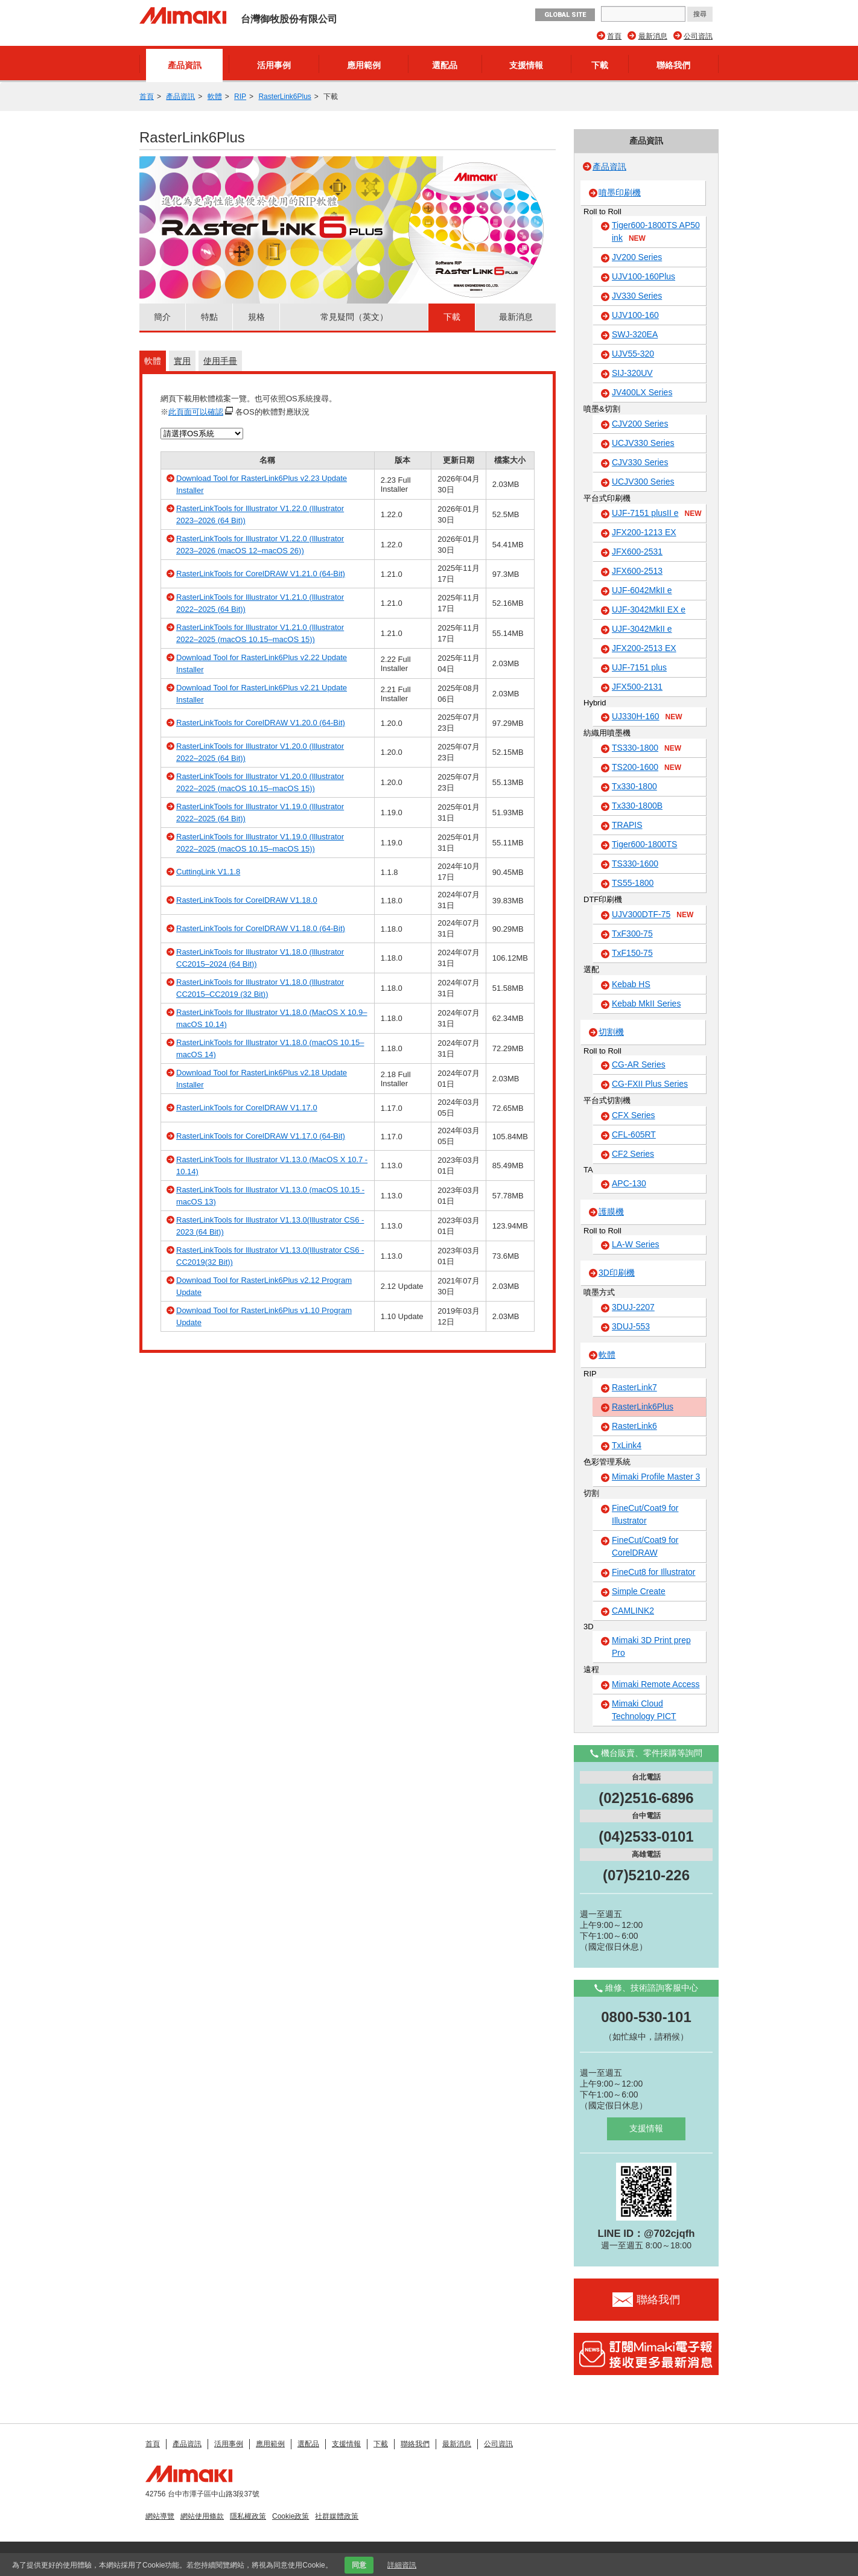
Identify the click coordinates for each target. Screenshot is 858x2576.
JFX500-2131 (637, 687)
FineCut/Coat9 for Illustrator (645, 1514)
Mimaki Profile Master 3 (656, 1476)
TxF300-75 (632, 933)
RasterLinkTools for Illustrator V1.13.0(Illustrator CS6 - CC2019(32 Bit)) (270, 1256)
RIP (240, 96)
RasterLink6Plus (284, 96)
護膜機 (611, 1211)
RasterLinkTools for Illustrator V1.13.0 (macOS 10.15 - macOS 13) (270, 1195)
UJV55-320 (633, 353)
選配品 (444, 65)
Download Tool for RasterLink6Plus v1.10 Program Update (264, 1316)
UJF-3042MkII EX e (648, 609)
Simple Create (639, 1591)
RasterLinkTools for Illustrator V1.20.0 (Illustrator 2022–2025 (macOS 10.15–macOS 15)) (260, 782)
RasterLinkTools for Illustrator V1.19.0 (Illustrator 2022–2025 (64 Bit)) (260, 812)
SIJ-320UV (632, 373)
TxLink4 (626, 1445)
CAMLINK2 (633, 1610)
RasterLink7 (634, 1387)
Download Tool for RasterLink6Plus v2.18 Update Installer (261, 1078)
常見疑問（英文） (354, 317)
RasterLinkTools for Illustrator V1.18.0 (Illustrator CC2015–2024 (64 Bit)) (260, 957)
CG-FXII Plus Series (650, 1084)
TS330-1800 (646, 748)
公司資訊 (698, 36)
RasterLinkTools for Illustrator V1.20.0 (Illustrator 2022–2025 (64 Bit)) (260, 752)
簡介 (162, 317)
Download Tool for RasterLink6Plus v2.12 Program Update (264, 1286)
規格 (256, 317)
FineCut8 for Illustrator (654, 1572)
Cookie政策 (290, 2516)
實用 (182, 361)
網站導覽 (159, 2516)
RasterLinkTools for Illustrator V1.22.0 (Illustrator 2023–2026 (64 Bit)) (260, 514)
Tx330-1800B (637, 805)
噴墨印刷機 (620, 192)
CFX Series (633, 1115)
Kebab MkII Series (646, 1003)
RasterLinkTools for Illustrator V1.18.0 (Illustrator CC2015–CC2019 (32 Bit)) (260, 988)
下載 (599, 65)
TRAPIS (627, 825)
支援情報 (526, 65)
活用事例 (274, 65)
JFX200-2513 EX (644, 648)
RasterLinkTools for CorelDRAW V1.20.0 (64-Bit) (260, 722)
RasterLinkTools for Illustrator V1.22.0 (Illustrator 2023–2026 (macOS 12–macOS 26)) (260, 544)
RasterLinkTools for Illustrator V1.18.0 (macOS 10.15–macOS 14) (270, 1048)
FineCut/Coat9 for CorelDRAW (645, 1546)
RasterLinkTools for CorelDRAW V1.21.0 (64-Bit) (260, 573)
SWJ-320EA (635, 334)
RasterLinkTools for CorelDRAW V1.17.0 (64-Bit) (260, 1135)
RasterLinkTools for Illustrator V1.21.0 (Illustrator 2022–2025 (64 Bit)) (260, 603)
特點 (209, 317)
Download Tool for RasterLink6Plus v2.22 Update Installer (261, 663)
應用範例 (364, 65)
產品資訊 (185, 65)
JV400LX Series (642, 392)
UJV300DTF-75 (652, 914)
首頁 (614, 36)
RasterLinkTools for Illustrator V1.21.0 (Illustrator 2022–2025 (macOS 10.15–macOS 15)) (260, 633)
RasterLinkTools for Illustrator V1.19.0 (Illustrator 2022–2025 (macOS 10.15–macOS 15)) (260, 842)
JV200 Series (637, 257)
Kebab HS (631, 984)
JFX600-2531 (637, 551)
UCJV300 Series (643, 481)
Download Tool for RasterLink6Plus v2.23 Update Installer (261, 484)
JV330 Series (637, 296)
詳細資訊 (401, 2565)
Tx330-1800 (634, 786)
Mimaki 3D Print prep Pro (651, 1646)
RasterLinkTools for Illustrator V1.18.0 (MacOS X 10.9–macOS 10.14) (271, 1018)
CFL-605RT (634, 1134)
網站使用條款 (202, 2516)
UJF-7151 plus (639, 667)
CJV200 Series (640, 423)
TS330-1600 (635, 863)
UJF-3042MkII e (642, 629)
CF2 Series (633, 1154)
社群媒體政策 (336, 2516)
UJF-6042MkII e (642, 590)
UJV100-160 (635, 315)
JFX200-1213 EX (644, 532)
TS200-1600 (646, 767)
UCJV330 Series (643, 443)
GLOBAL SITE (565, 15)
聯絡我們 (673, 65)
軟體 (215, 96)
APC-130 (629, 1183)
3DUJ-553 (631, 1326)
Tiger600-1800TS (644, 844)
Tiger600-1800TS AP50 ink (656, 232)
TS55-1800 (632, 883)
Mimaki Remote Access (655, 1684)
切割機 (611, 1032)
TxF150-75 (632, 953)
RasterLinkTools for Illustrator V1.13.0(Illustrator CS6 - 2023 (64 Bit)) (270, 1225)
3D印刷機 (617, 1272)
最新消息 (652, 36)
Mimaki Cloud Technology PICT (644, 1710)
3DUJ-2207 (633, 1307)
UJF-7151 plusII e (657, 513)
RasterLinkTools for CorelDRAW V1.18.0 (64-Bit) (260, 928)
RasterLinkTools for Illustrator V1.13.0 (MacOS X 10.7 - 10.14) (271, 1165)
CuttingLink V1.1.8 (208, 871)
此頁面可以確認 (195, 411)
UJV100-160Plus (643, 276)
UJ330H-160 (647, 716)
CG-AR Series (639, 1064)
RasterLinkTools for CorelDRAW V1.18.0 (246, 900)
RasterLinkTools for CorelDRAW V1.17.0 (246, 1107)
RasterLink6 (634, 1426)
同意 (359, 2565)
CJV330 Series (640, 462)
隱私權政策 (248, 2516)
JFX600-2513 (637, 571)
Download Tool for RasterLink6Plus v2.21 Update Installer (261, 693)
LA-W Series (635, 1244)
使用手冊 (220, 361)
